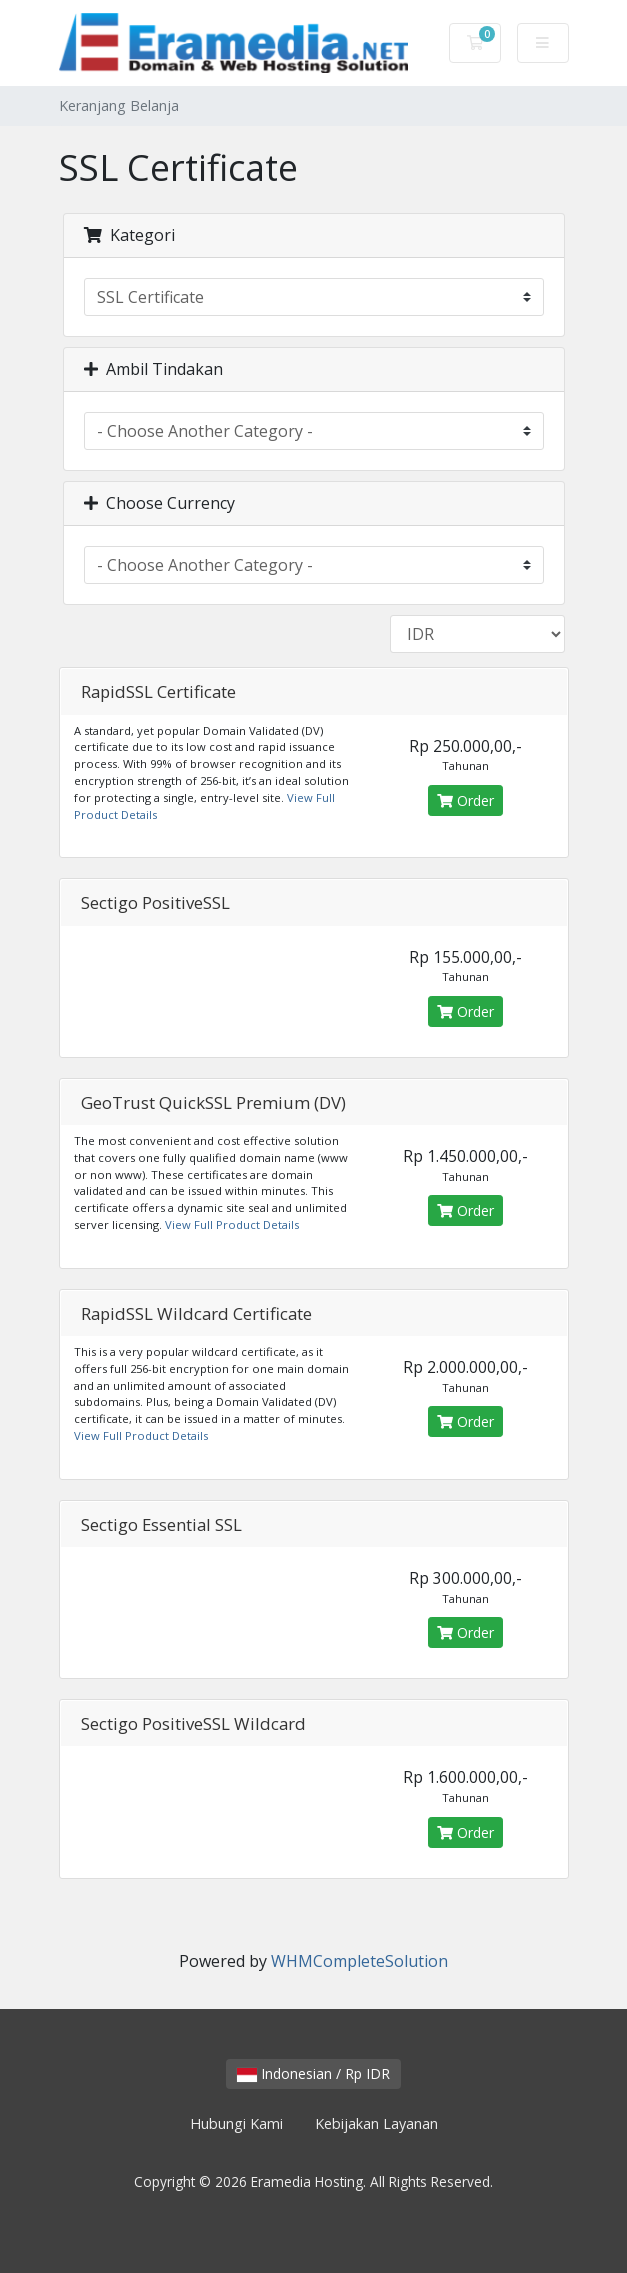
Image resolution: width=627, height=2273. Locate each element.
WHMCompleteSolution (359, 1961)
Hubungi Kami (236, 2123)
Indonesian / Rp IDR (313, 2073)
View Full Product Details (230, 1224)
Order (465, 800)
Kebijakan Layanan (376, 2123)
